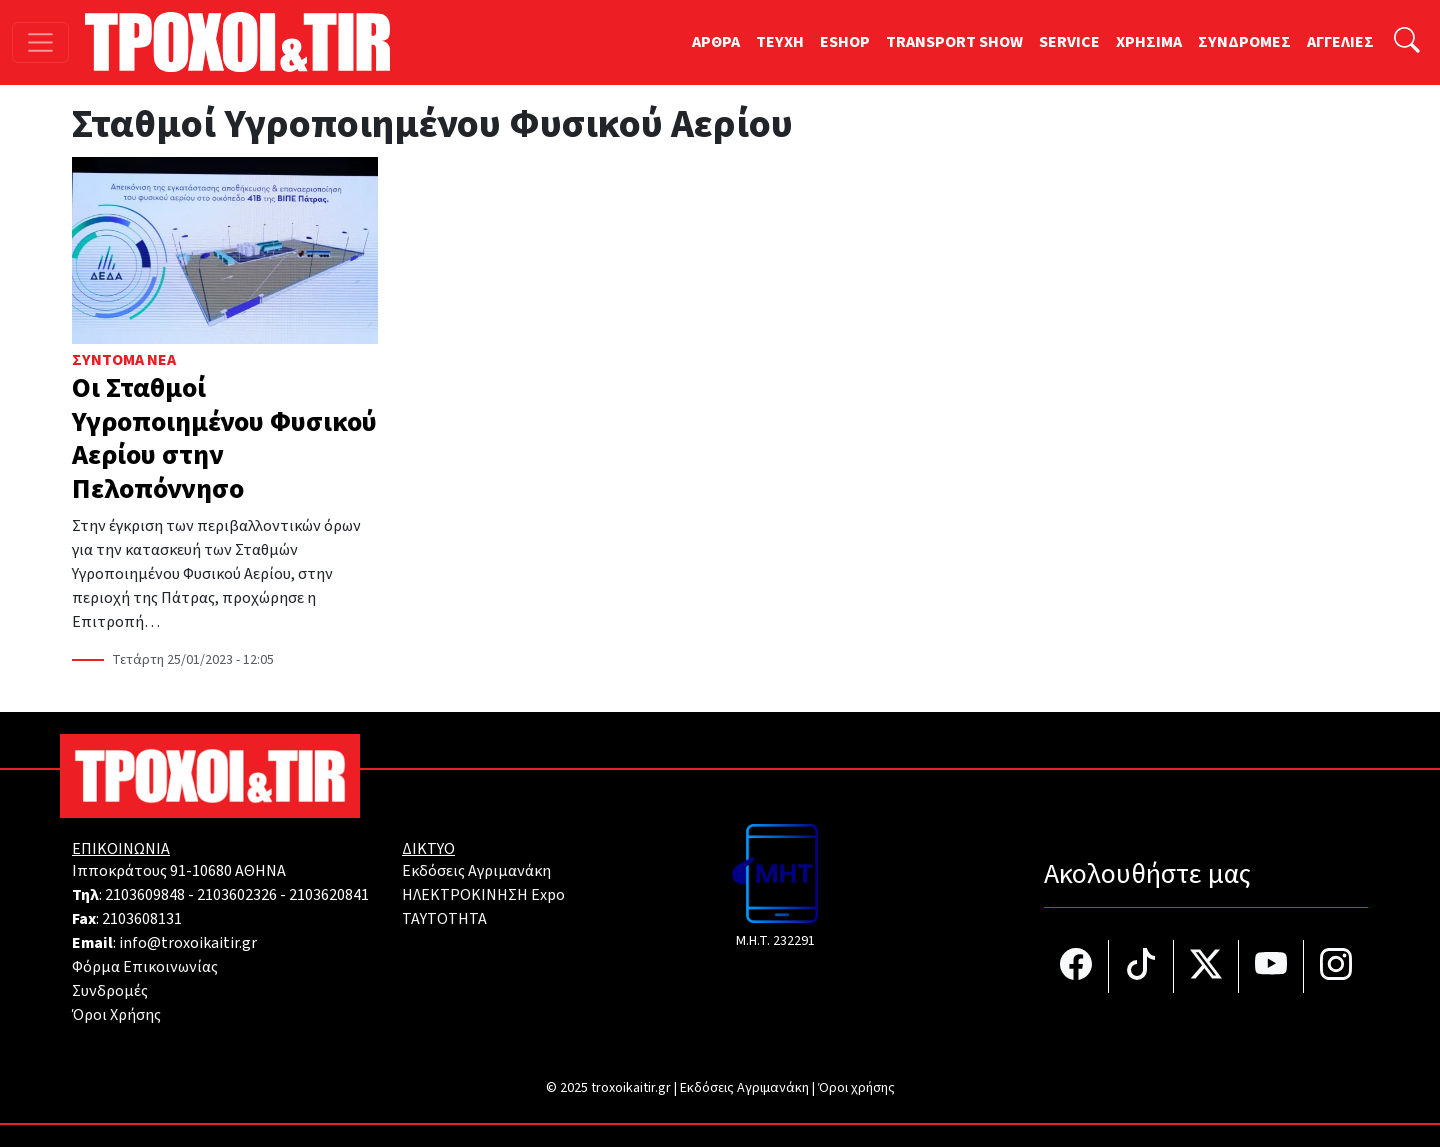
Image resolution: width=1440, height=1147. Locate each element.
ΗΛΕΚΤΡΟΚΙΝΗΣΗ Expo (483, 895)
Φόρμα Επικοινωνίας (145, 967)
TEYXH (780, 42)
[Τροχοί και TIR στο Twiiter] (1206, 966)
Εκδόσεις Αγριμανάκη (476, 871)
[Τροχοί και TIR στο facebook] (1076, 966)
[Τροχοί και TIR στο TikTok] (1141, 966)
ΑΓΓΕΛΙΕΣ (1340, 42)
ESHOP (845, 42)
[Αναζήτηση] (1407, 42)
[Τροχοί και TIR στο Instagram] (1336, 966)
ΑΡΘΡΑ (716, 42)
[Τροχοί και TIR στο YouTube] (1271, 966)
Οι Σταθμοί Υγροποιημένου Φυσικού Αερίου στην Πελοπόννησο (224, 438)
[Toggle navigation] (40, 42)
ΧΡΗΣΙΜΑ (1149, 42)
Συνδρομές (110, 991)
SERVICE (1069, 42)
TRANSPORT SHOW (954, 42)
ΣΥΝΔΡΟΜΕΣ (1244, 42)
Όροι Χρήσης (116, 1015)
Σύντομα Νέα (124, 360)
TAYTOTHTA (444, 919)
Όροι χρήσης (856, 1088)
